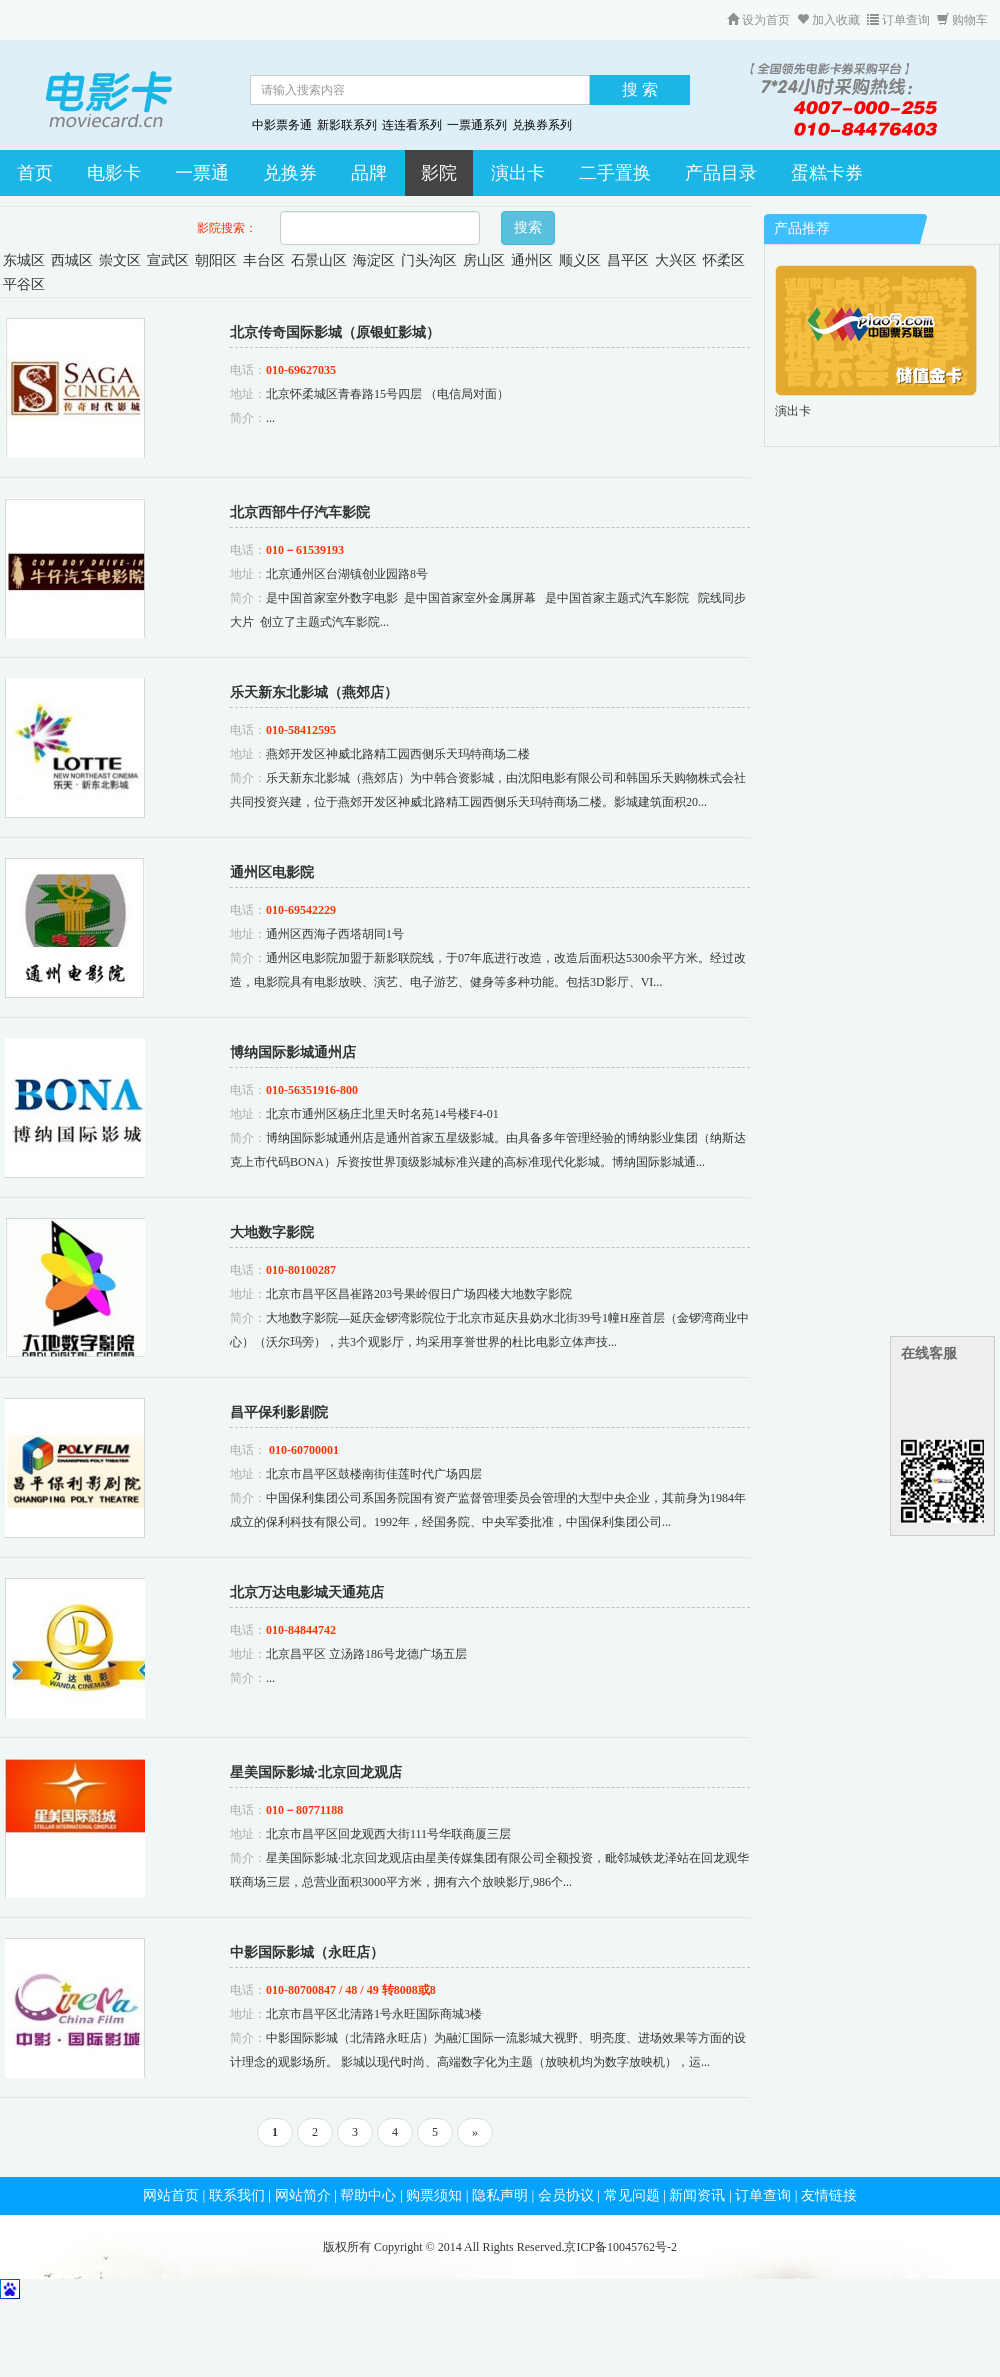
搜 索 (640, 89)
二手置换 (615, 173)
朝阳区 (216, 260)
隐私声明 (500, 2195)
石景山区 (319, 260)
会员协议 (566, 2195)
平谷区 (24, 284)
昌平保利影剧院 (279, 1412)
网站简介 (303, 2195)
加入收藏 (828, 20)
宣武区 (168, 260)
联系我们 (237, 2195)
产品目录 (721, 173)
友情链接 (829, 2195)
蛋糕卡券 (827, 173)
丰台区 (264, 260)
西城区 (72, 260)
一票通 (202, 173)
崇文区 (120, 260)
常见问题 (632, 2195)
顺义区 (580, 260)
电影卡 (114, 173)
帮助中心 (368, 2195)
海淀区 (374, 260)
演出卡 (518, 173)
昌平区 (628, 260)
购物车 (962, 20)
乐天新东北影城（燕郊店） (314, 692)
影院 (439, 173)
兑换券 (290, 173)
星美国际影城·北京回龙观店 (316, 1772)
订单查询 (898, 20)
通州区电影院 (272, 872)
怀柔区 (724, 260)
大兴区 (676, 260)
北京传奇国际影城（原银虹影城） (335, 332)
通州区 (532, 260)
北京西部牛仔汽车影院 (300, 512)
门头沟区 (429, 260)
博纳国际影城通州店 (293, 1052)
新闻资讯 (697, 2195)
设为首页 (758, 20)
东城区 (24, 260)
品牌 (369, 173)
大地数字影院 (272, 1232)
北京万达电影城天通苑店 (307, 1592)
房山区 (484, 260)
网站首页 (171, 2195)
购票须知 (434, 2195)
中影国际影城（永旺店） (307, 1952)
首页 (35, 173)
